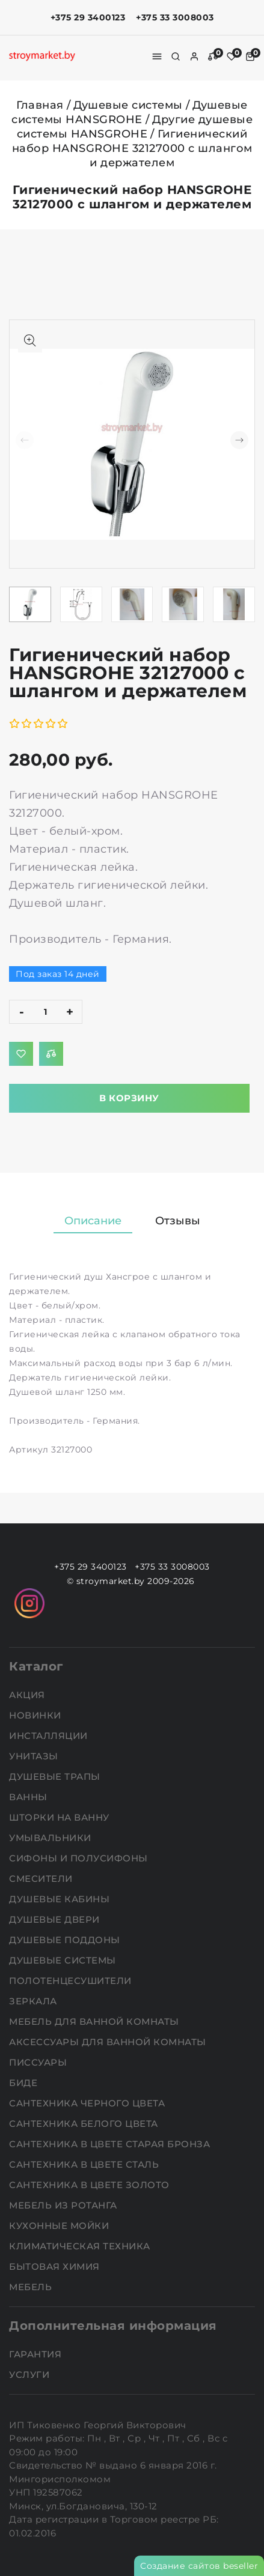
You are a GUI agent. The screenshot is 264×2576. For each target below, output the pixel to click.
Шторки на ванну (60, 1817)
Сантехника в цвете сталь (85, 2164)
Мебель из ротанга (64, 2205)
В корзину (129, 1098)
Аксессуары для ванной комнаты (109, 2042)
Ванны (29, 1797)
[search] (175, 56)
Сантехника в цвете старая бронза (111, 2144)
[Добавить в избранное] (21, 1054)
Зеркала (34, 2001)
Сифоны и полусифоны (79, 1858)
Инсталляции (49, 1735)
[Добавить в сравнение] (51, 1054)
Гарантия (36, 2354)
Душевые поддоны (66, 1940)
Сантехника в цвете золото (90, 2185)
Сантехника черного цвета (88, 2103)
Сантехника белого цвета (85, 2123)
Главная (40, 105)
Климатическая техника (81, 2246)
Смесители (42, 1878)
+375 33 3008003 (175, 17)
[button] (239, 440)
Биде (24, 2082)
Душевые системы (128, 105)
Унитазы (35, 1756)
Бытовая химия (55, 2266)
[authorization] (194, 56)
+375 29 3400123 (88, 17)
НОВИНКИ (36, 1715)
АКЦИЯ (28, 1695)
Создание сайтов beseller (199, 2565)
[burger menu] (157, 56)
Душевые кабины (60, 1899)
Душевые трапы (56, 1776)
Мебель (32, 2287)
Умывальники (51, 1837)
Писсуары (39, 2062)
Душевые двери (55, 1919)
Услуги (30, 2374)
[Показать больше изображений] (30, 340)
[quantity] (46, 1012)
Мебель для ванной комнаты (95, 2021)
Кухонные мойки (60, 2225)
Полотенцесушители (71, 1980)
